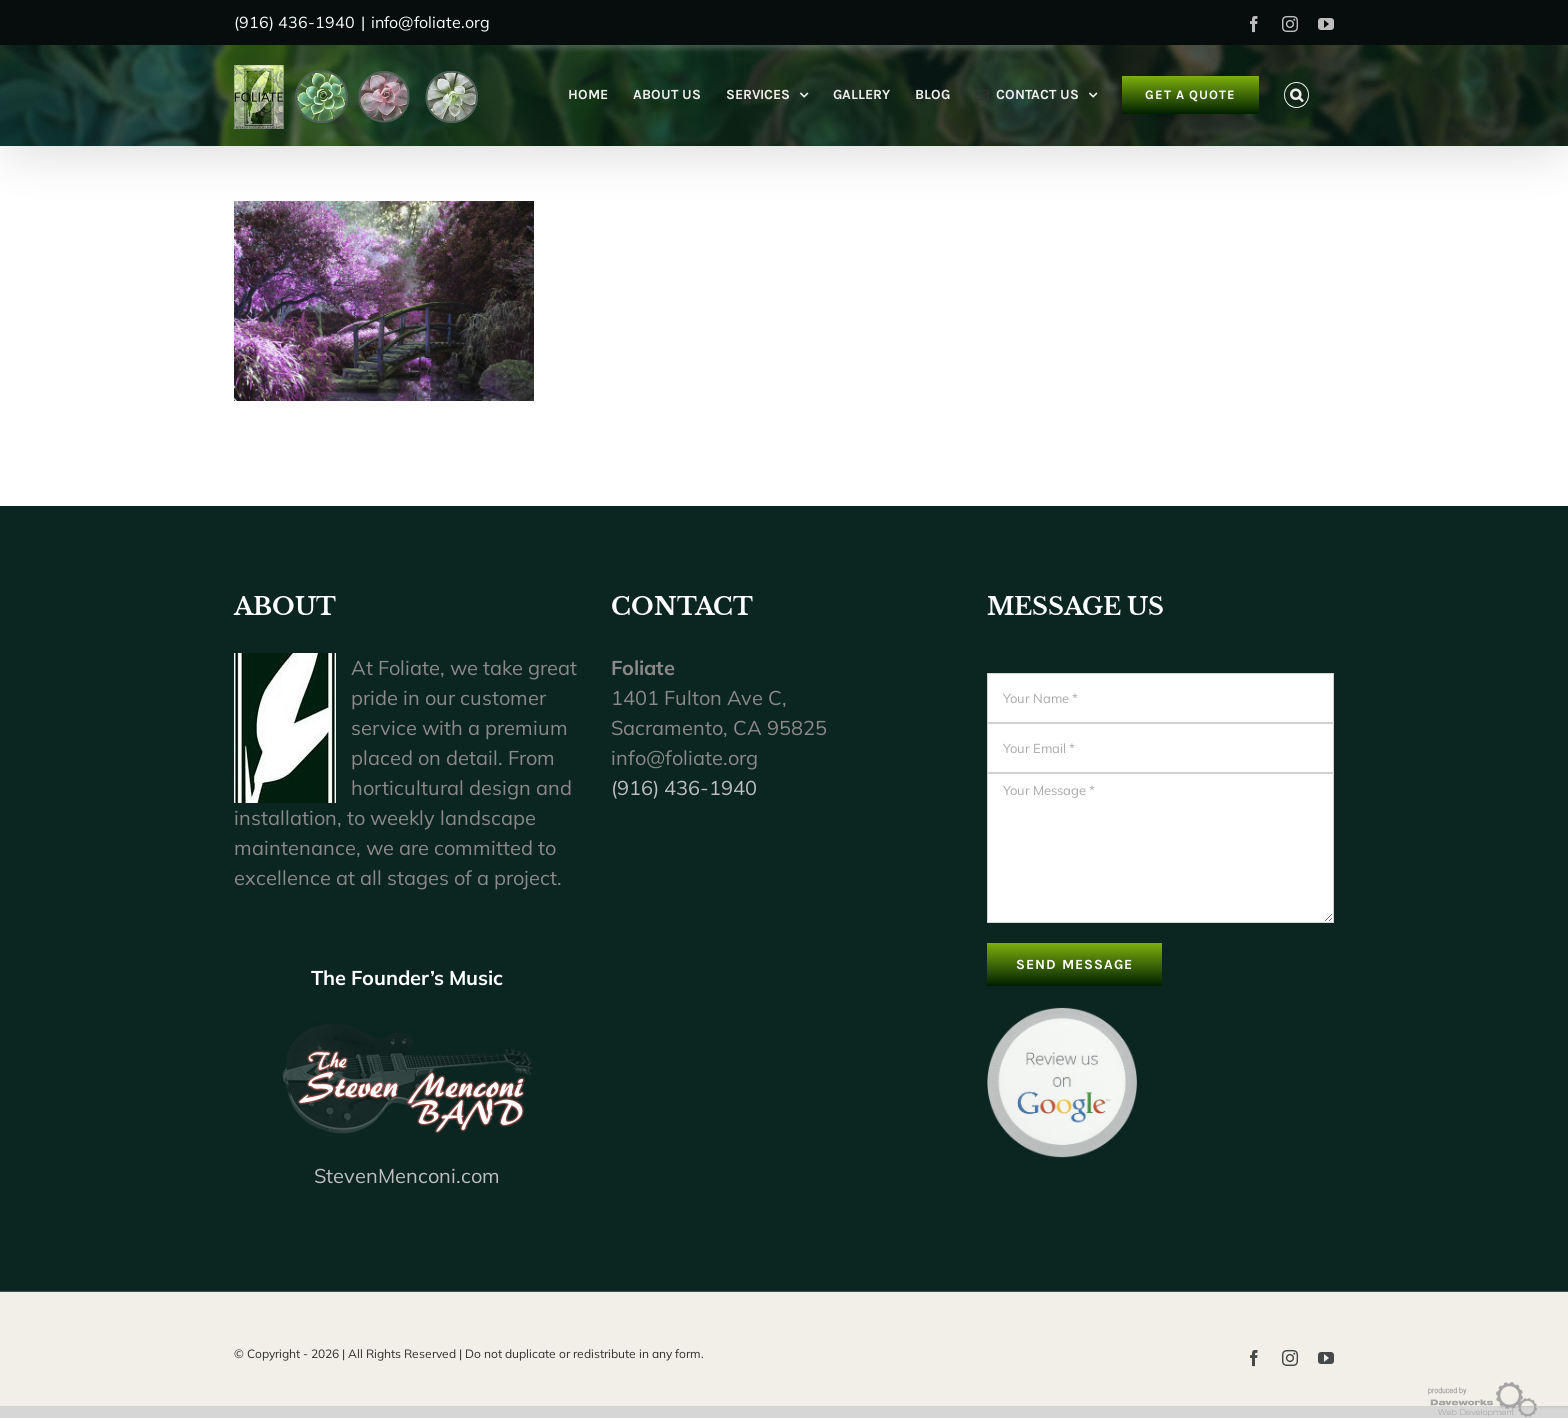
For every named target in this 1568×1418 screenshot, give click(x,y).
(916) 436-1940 (684, 787)
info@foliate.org (430, 22)
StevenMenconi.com (407, 1175)
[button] (1296, 95)
